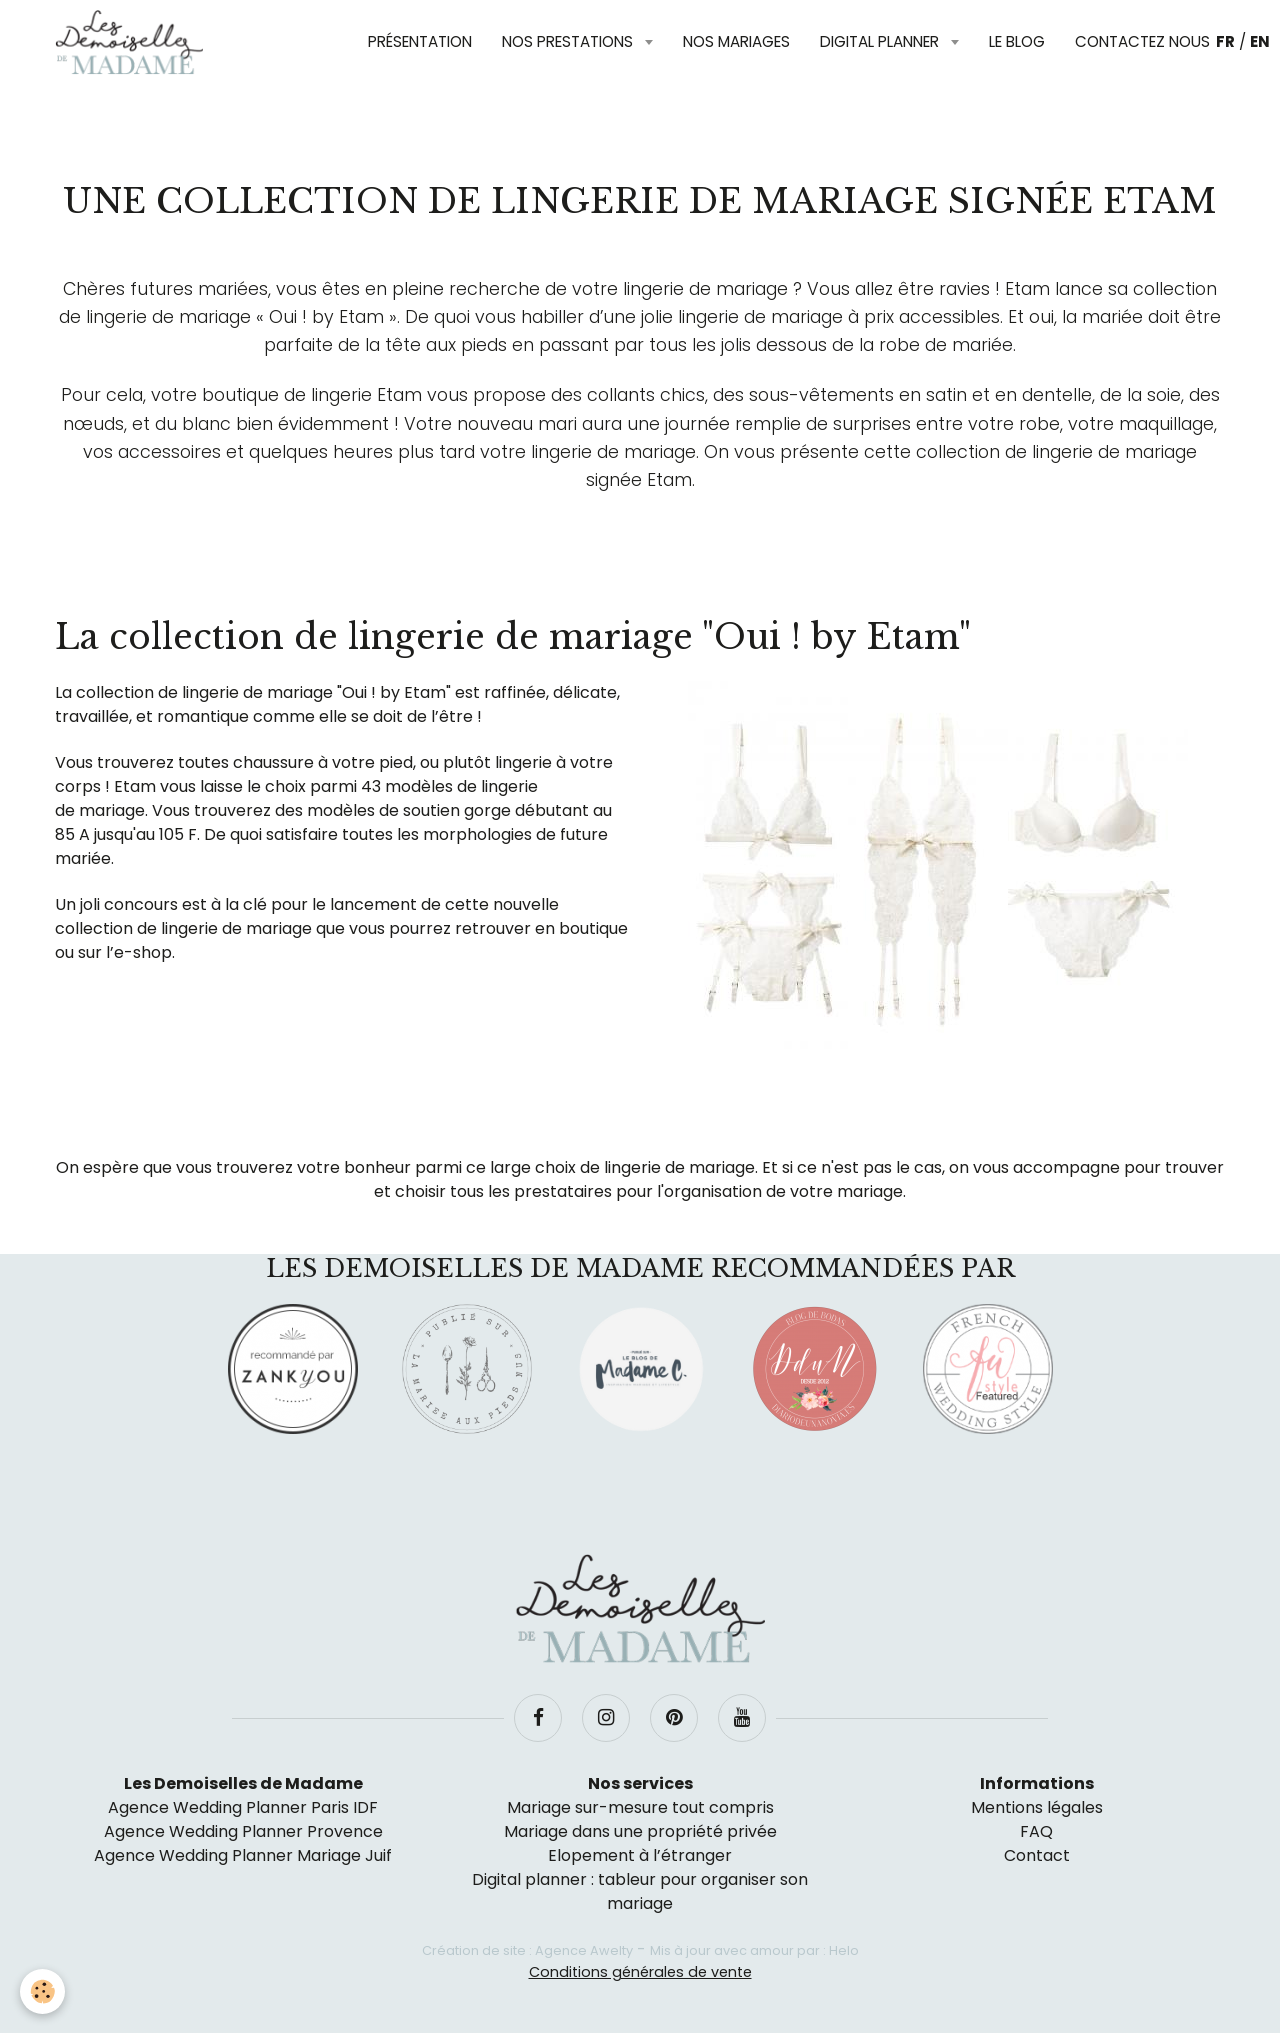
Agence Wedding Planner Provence (243, 1831)
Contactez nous (1142, 41)
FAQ (1036, 1831)
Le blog (1017, 41)
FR (1225, 41)
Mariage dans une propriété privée (640, 1831)
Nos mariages (736, 41)
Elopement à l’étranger (640, 1855)
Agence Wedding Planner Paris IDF (243, 1807)
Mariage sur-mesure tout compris (640, 1807)
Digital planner (881, 41)
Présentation (420, 41)
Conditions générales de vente (640, 1972)
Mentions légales (1037, 1807)
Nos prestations (569, 41)
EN (1260, 41)
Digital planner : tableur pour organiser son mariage (640, 1891)
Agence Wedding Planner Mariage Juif (243, 1855)
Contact (1037, 1855)
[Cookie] (42, 1991)
